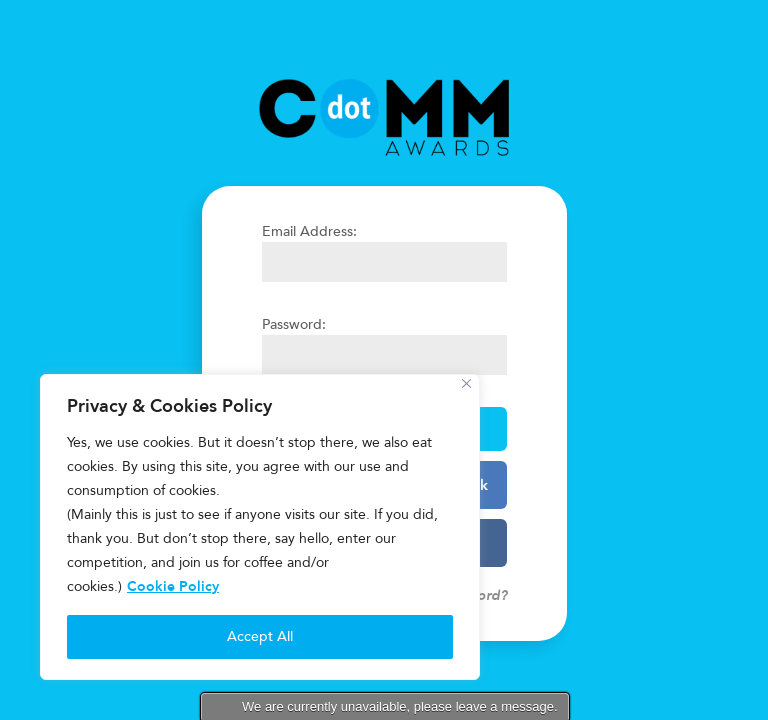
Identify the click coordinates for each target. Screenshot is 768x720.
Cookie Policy (173, 586)
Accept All (260, 636)
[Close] (466, 383)
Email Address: (309, 231)
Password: (294, 324)
